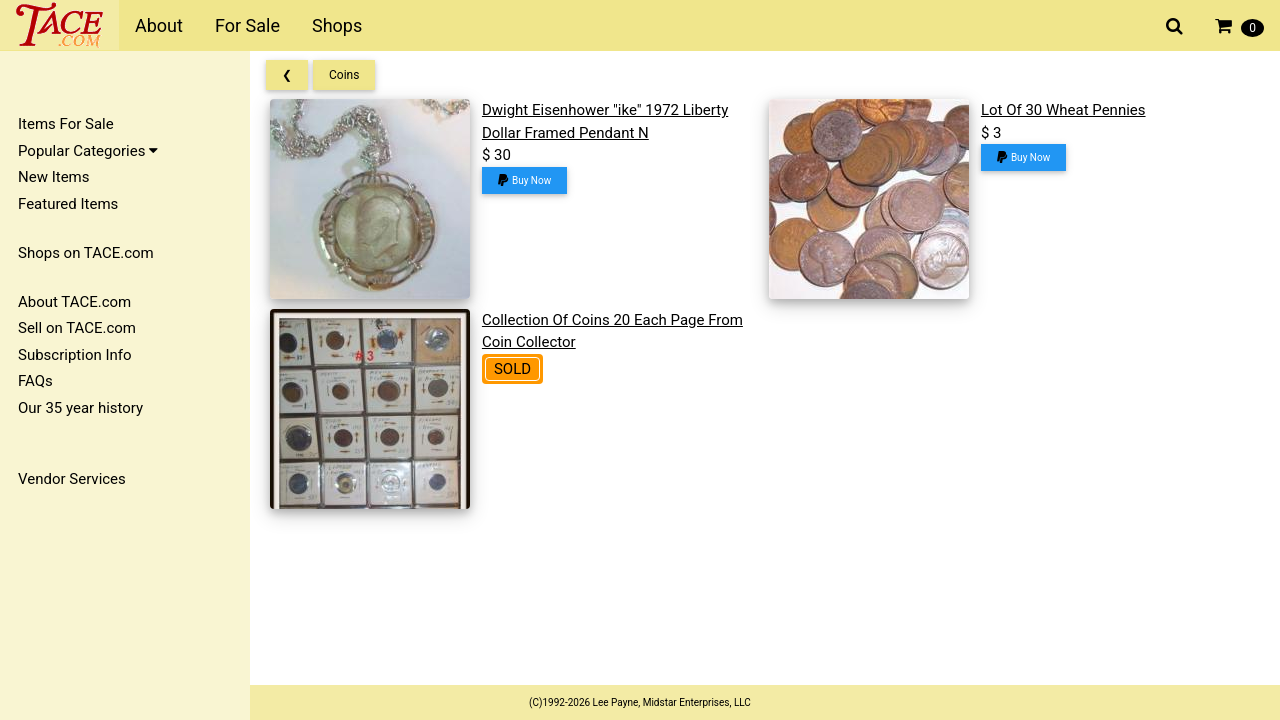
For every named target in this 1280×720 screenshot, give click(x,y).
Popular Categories (88, 151)
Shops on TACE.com (86, 253)
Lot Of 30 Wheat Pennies (1063, 110)
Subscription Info (75, 355)
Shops (337, 25)
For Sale (247, 25)
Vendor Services (72, 479)
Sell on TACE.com (77, 328)
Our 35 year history (80, 408)
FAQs (35, 381)
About (159, 25)
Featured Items (68, 204)
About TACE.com (74, 302)
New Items (53, 177)
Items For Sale (66, 124)
